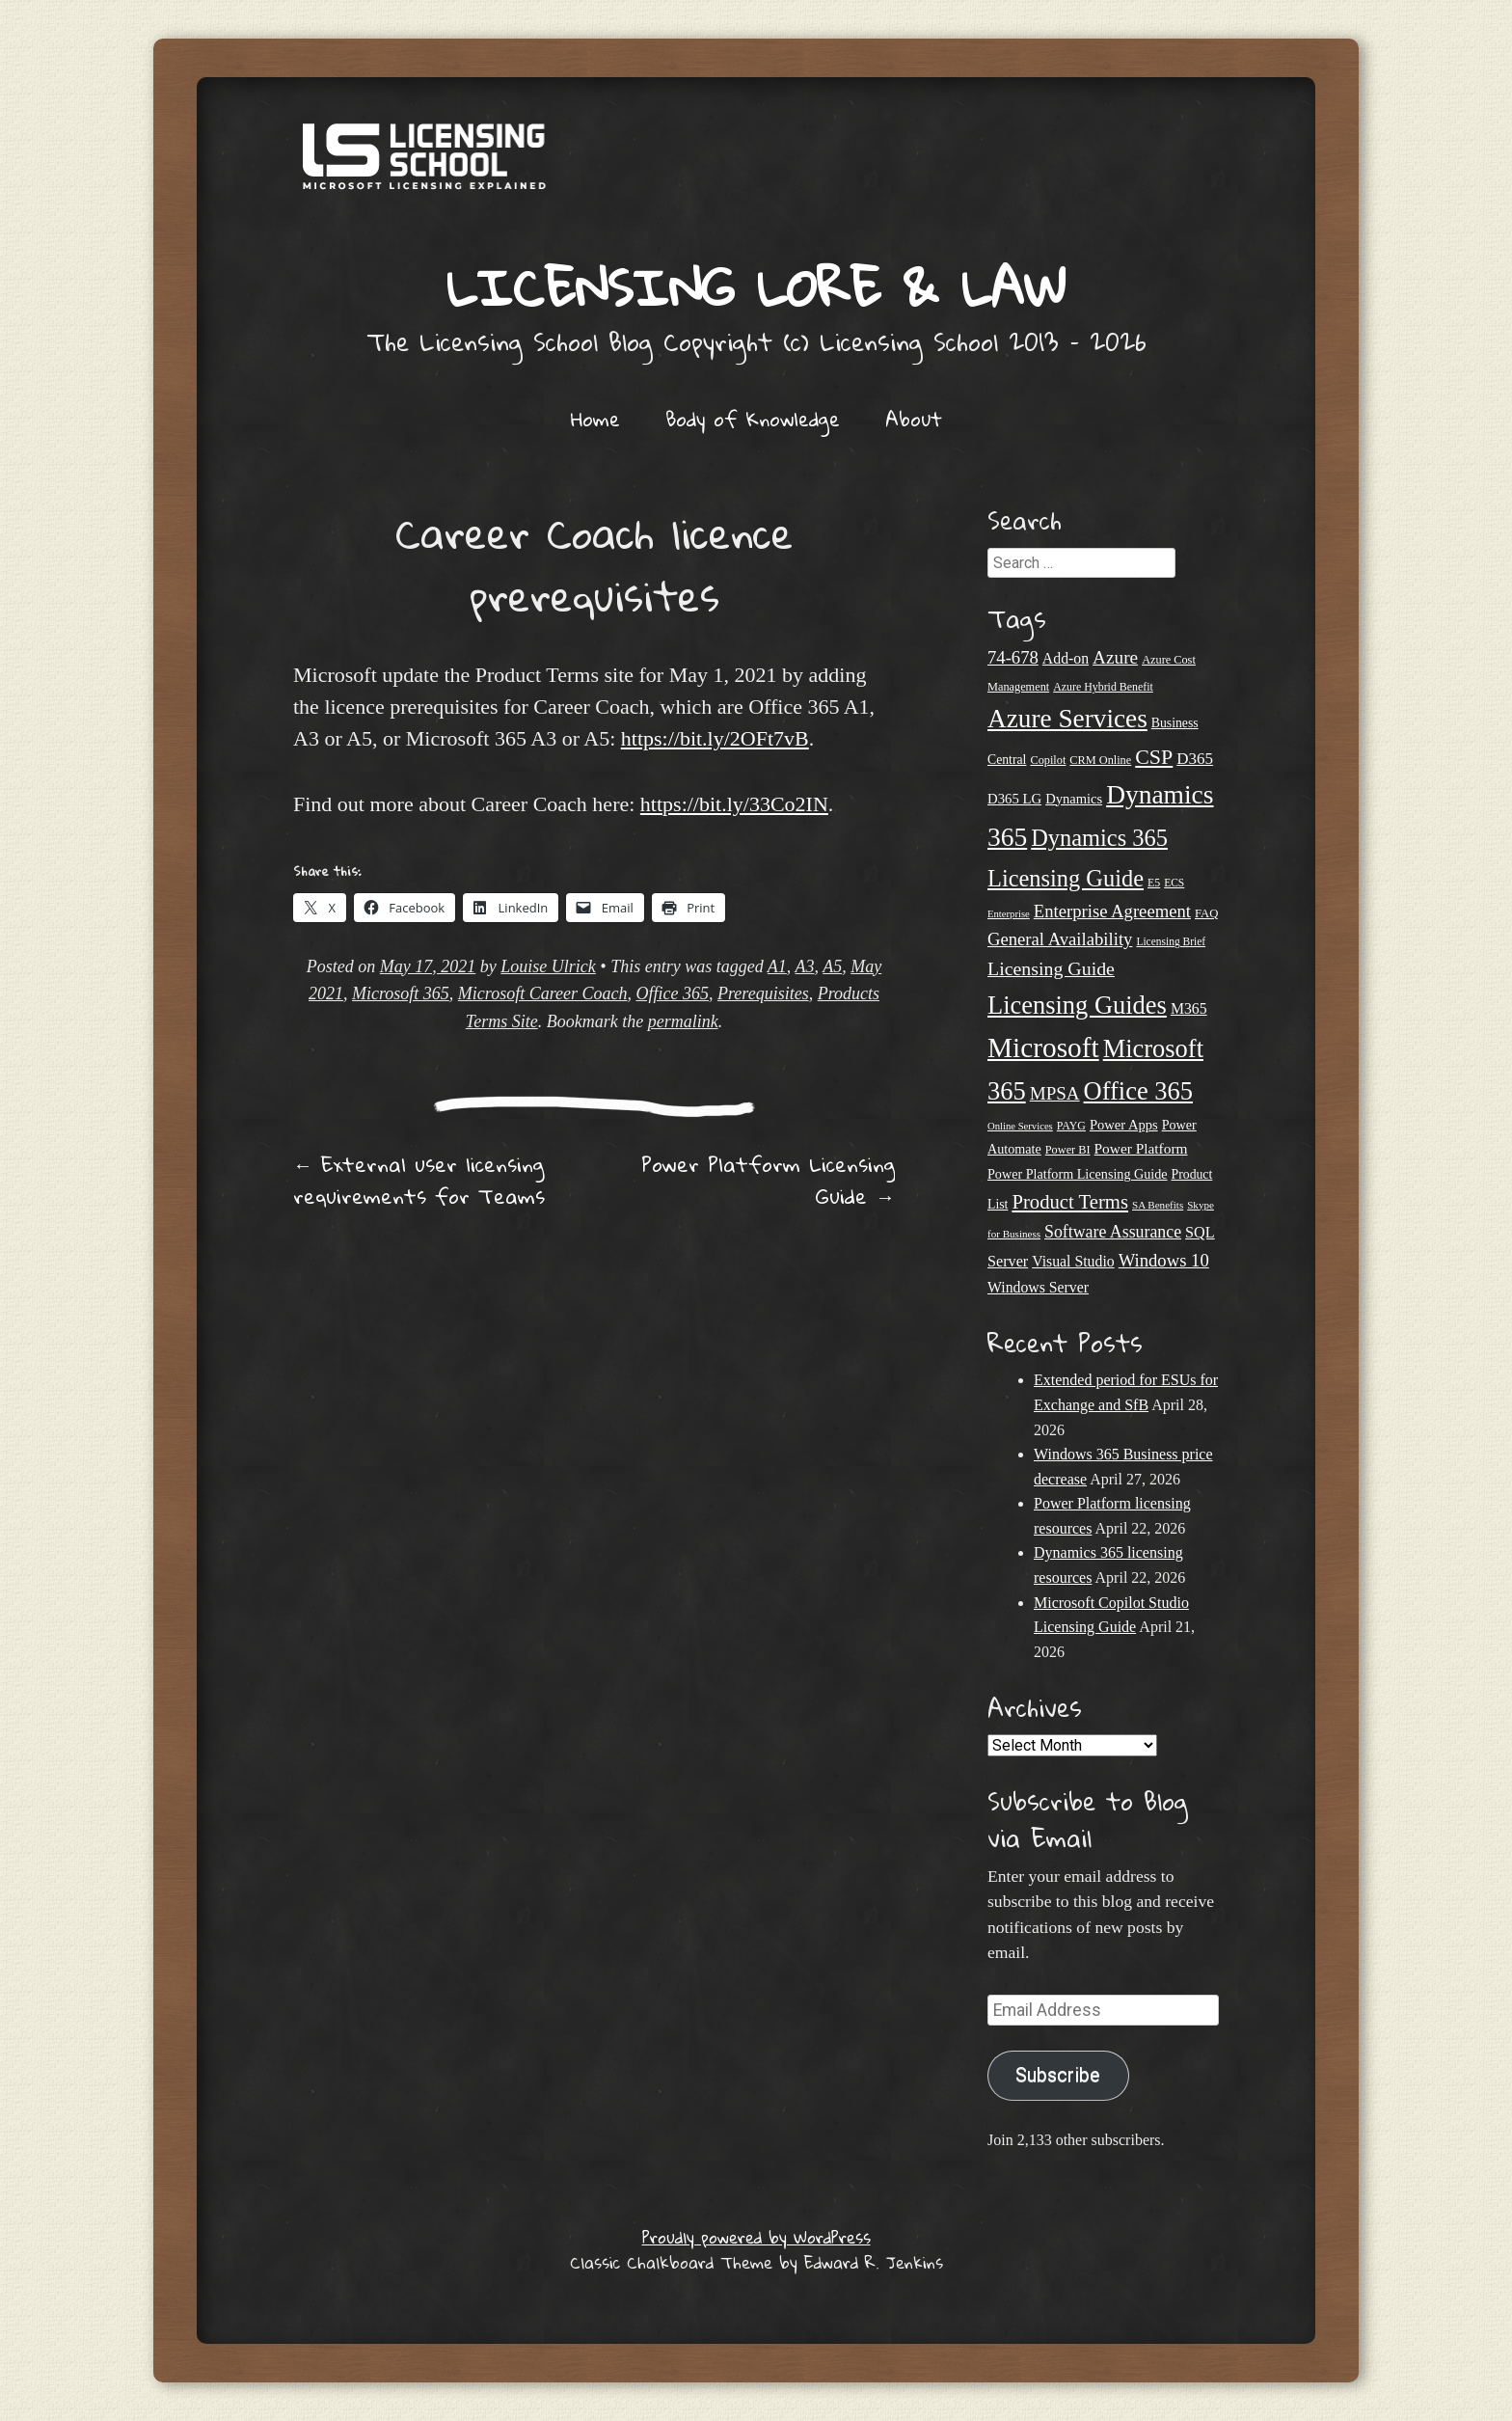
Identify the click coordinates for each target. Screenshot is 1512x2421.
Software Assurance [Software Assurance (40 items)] (1112, 1231)
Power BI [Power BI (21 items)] (1068, 1149)
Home (595, 418)
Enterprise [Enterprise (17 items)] (1008, 914)
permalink (683, 1021)
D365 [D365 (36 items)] (1194, 758)
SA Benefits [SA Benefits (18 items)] (1157, 1204)
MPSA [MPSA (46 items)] (1055, 1093)
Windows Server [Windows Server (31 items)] (1038, 1287)
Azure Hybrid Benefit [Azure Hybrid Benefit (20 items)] (1103, 687)
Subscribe (1057, 2075)
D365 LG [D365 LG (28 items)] (1014, 798)
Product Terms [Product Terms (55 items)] (1070, 1201)
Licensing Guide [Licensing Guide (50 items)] (1051, 968)
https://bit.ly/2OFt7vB (715, 738)
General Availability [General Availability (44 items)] (1059, 939)
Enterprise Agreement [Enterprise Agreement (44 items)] (1112, 911)
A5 (832, 966)
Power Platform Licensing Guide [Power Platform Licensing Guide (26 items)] (1077, 1174)
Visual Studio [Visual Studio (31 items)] (1073, 1261)
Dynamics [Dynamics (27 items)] (1073, 798)
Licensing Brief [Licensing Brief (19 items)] (1170, 941)
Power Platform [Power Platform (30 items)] (1141, 1148)
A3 (805, 966)
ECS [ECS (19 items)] (1174, 882)
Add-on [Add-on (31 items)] (1065, 658)
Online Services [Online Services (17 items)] (1020, 1126)
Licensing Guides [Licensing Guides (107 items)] (1077, 1005)
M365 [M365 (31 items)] (1189, 1008)
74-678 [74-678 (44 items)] (1013, 657)
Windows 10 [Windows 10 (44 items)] (1164, 1260)
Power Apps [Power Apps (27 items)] (1124, 1124)
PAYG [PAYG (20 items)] (1071, 1125)
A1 (777, 966)
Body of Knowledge (752, 418)
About (913, 418)
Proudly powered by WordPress (756, 2237)
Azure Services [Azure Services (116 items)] (1067, 718)
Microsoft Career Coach (543, 993)
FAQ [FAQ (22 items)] (1206, 913)
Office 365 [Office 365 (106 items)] (1138, 1090)
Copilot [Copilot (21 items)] (1048, 760)
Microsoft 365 (400, 993)
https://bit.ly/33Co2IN (734, 804)
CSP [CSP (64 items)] (1154, 757)
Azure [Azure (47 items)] (1115, 657)
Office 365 (672, 993)
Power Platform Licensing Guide (768, 1180)
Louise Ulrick (548, 966)
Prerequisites (763, 993)
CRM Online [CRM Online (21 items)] (1100, 760)
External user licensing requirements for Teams (419, 1180)
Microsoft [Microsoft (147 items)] (1043, 1047)
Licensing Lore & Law (756, 287)
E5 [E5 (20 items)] (1154, 882)
